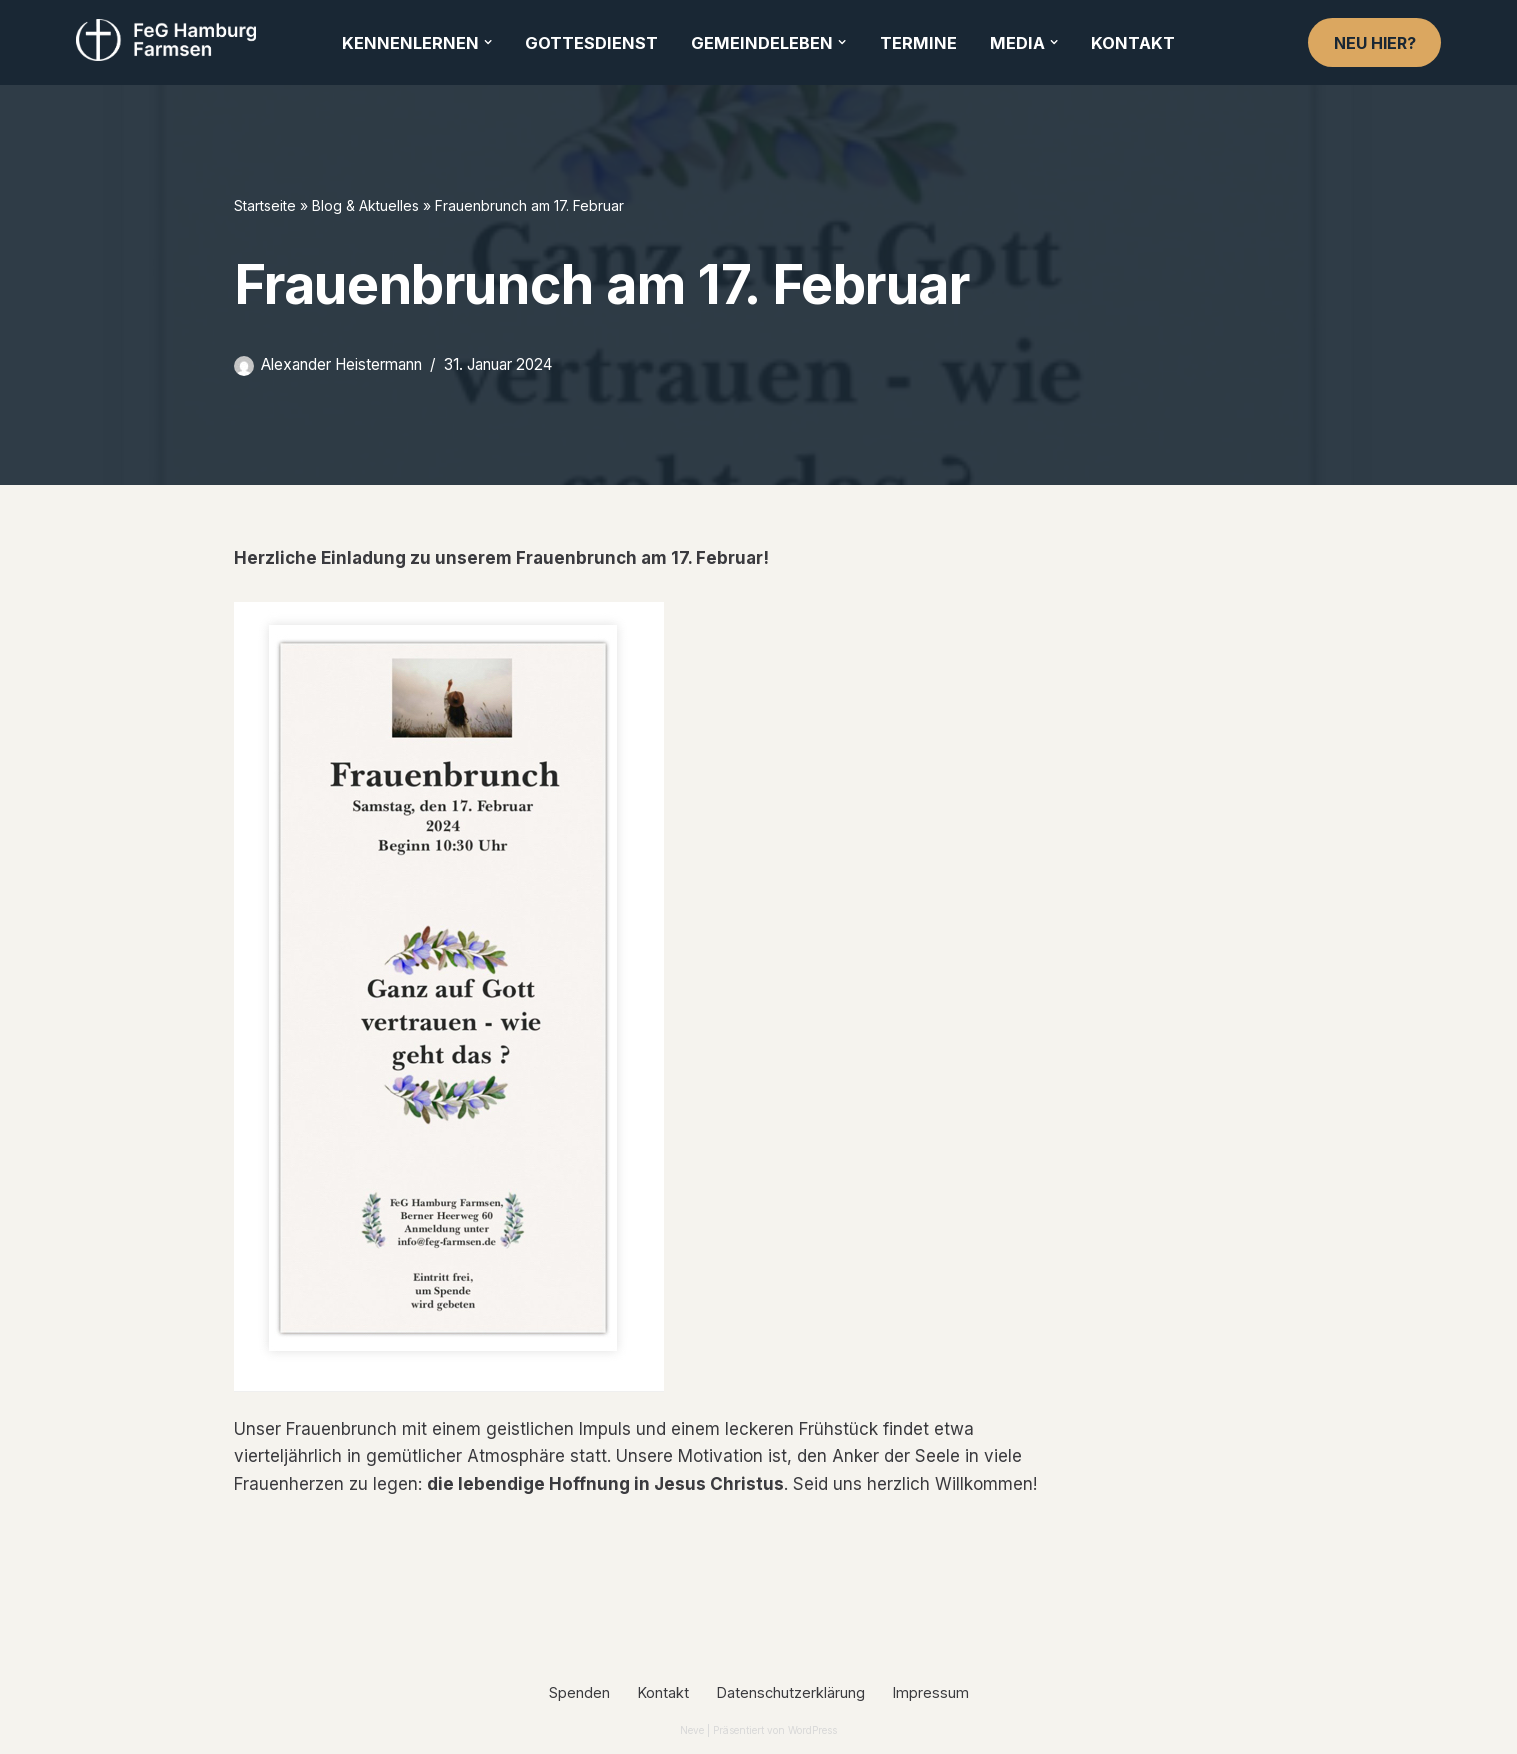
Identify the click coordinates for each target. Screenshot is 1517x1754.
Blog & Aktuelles (365, 205)
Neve (692, 1730)
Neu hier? (1375, 43)
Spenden (579, 1692)
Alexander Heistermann (341, 364)
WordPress (812, 1730)
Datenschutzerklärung (791, 1692)
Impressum (931, 1692)
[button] (488, 42)
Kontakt (1133, 43)
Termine (918, 43)
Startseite (265, 205)
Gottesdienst (591, 43)
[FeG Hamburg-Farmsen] (171, 40)
